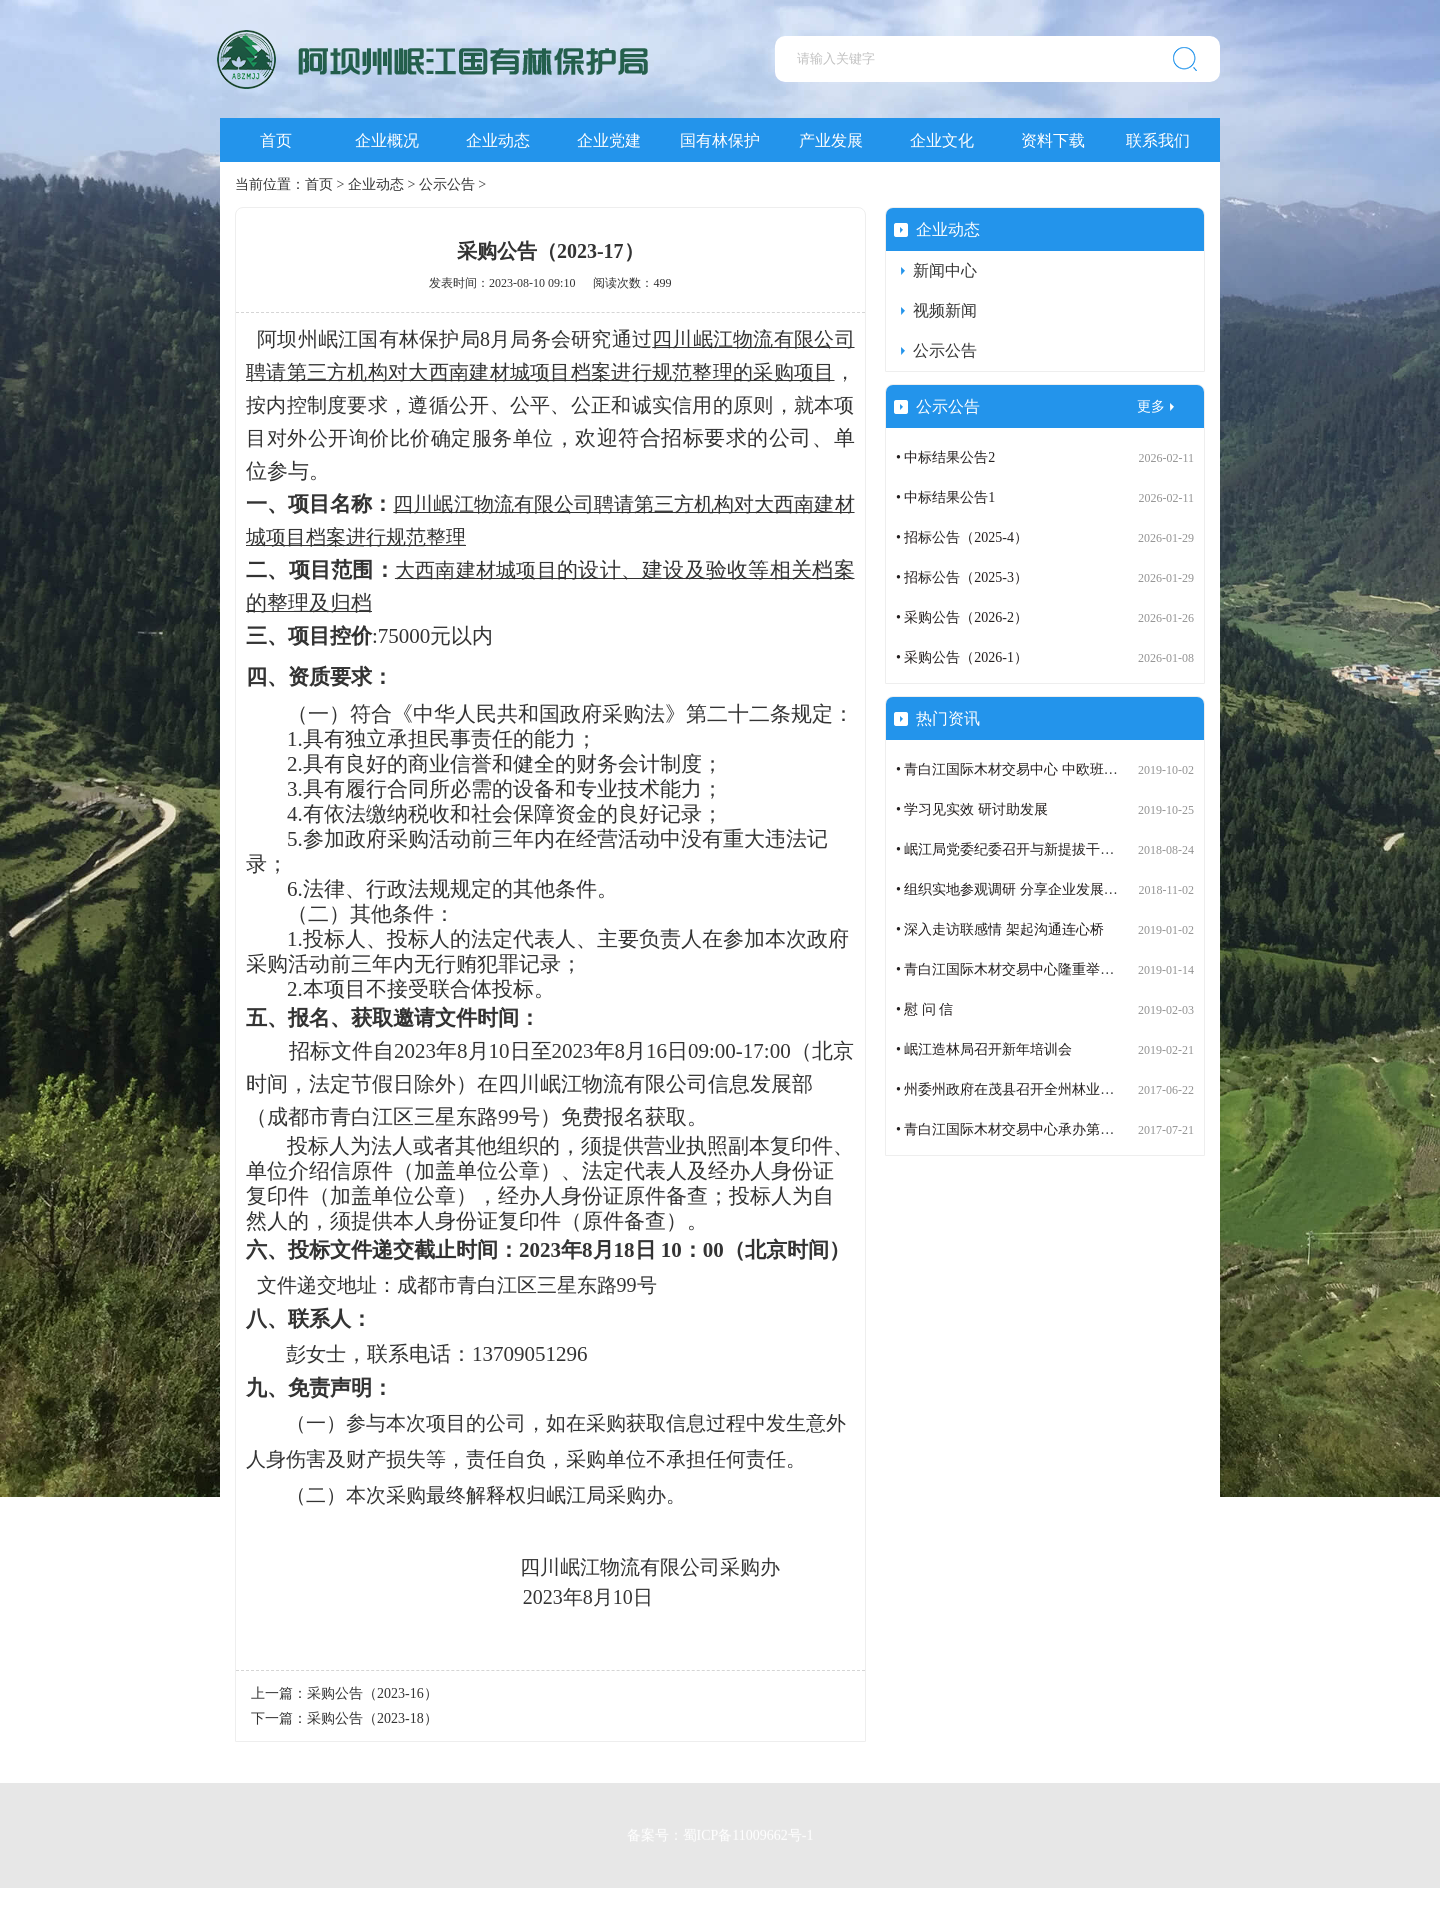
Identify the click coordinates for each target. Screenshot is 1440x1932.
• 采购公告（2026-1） (962, 657)
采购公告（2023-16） (372, 1693)
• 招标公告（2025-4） (962, 537)
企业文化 (942, 140)
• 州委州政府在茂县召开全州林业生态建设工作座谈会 (1061, 1089)
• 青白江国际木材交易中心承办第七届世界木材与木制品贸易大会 (1096, 1129)
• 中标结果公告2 (945, 457)
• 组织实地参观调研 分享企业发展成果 (1014, 889)
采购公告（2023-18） (372, 1718)
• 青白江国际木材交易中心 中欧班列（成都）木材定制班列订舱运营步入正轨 (1133, 769)
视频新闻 (945, 310)
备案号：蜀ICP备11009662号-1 (720, 1830)
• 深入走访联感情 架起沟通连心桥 (1000, 929)
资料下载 (1053, 140)
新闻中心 (945, 270)
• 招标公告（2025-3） (962, 577)
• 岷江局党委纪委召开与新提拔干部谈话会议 (1033, 849)
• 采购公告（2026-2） (962, 617)
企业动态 (498, 140)
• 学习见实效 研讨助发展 (972, 809)
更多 (1151, 406)
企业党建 (609, 140)
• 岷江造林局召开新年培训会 (984, 1049)
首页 (276, 140)
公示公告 (447, 184)
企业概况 (387, 140)
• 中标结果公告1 (945, 497)
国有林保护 (720, 140)
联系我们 (1158, 140)
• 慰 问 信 (924, 1009)
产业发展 (831, 140)
